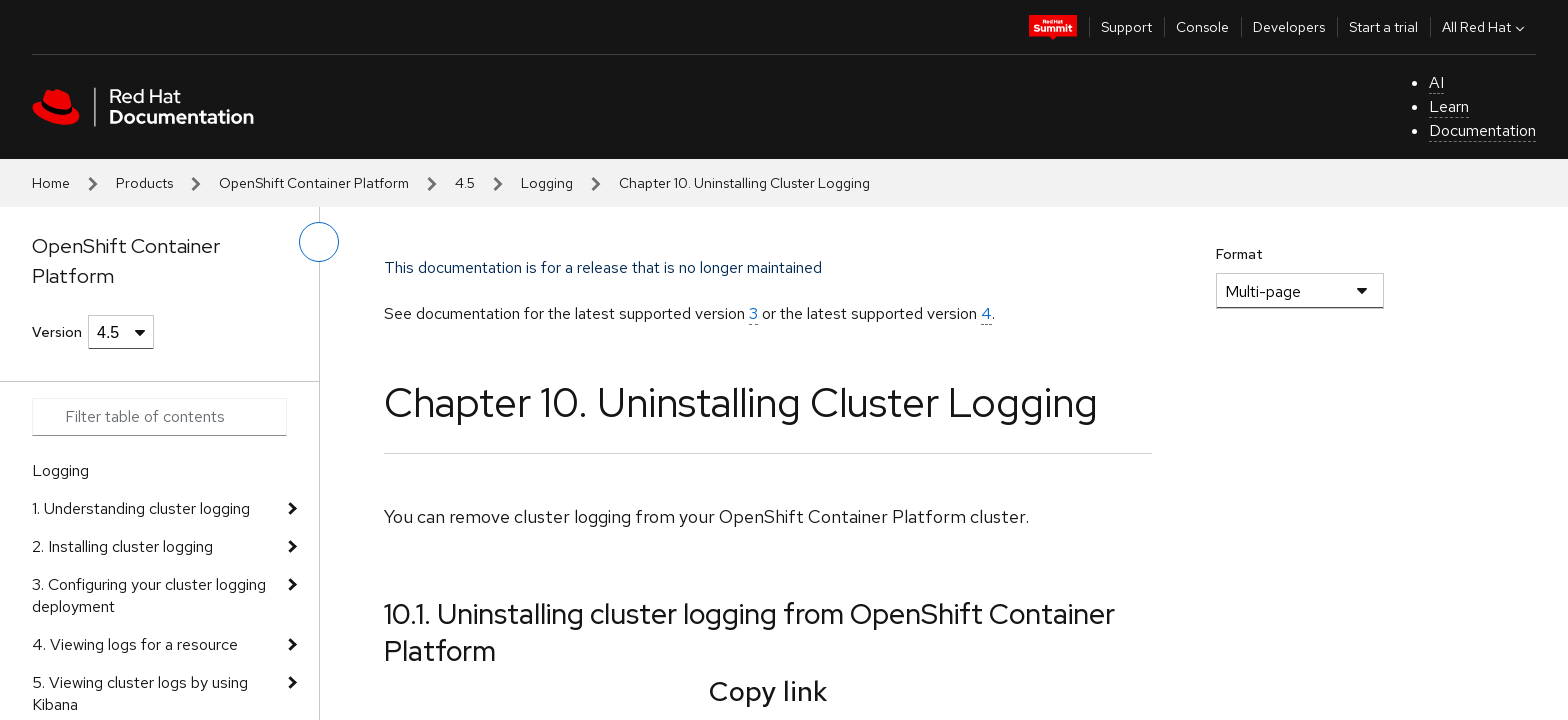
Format (1239, 254)
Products (144, 183)
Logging (547, 183)
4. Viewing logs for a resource (135, 644)
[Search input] (159, 417)
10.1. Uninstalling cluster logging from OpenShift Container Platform (749, 632)
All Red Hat (1485, 27)
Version (57, 332)
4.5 (465, 183)
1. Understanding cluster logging (141, 508)
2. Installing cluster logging (122, 546)
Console (1202, 27)
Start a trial (1383, 27)
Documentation (1482, 130)
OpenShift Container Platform (314, 183)
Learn (1449, 106)
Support (1126, 27)
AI (1436, 82)
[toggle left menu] (319, 242)
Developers (1289, 27)
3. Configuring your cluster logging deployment (149, 595)
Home (51, 183)
